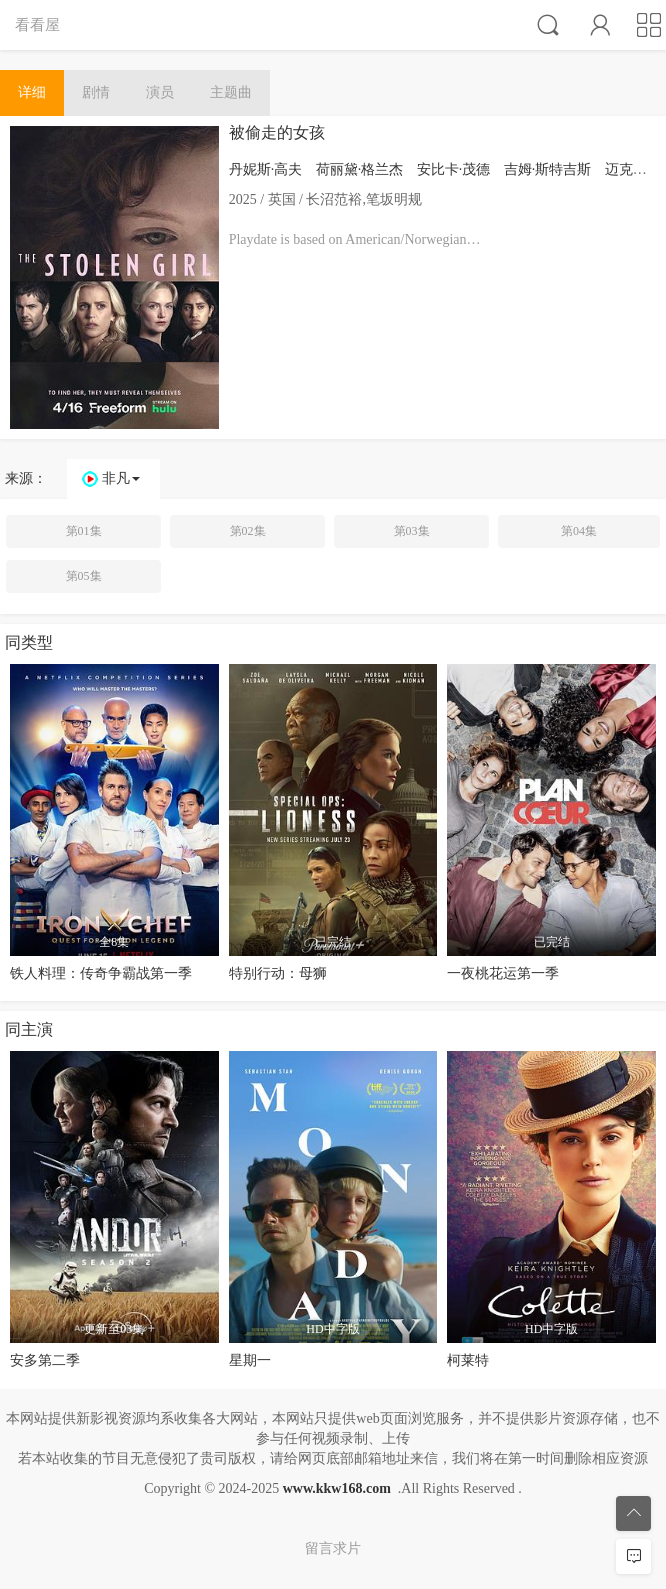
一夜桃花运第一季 (503, 973)
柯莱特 (468, 1360)
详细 (32, 92)
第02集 (248, 531)
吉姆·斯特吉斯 (548, 169)
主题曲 (231, 92)
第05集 (84, 576)
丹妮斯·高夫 (266, 169)
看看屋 (37, 24)
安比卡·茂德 (454, 169)
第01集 (84, 531)
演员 (160, 92)
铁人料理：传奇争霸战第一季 (101, 973)
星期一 (250, 1360)
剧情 (96, 92)
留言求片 (333, 1548)
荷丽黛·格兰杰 (360, 169)
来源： (26, 478)
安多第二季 (45, 1360)
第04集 (579, 531)
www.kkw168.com (337, 1488)
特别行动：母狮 (278, 973)
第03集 (412, 531)
